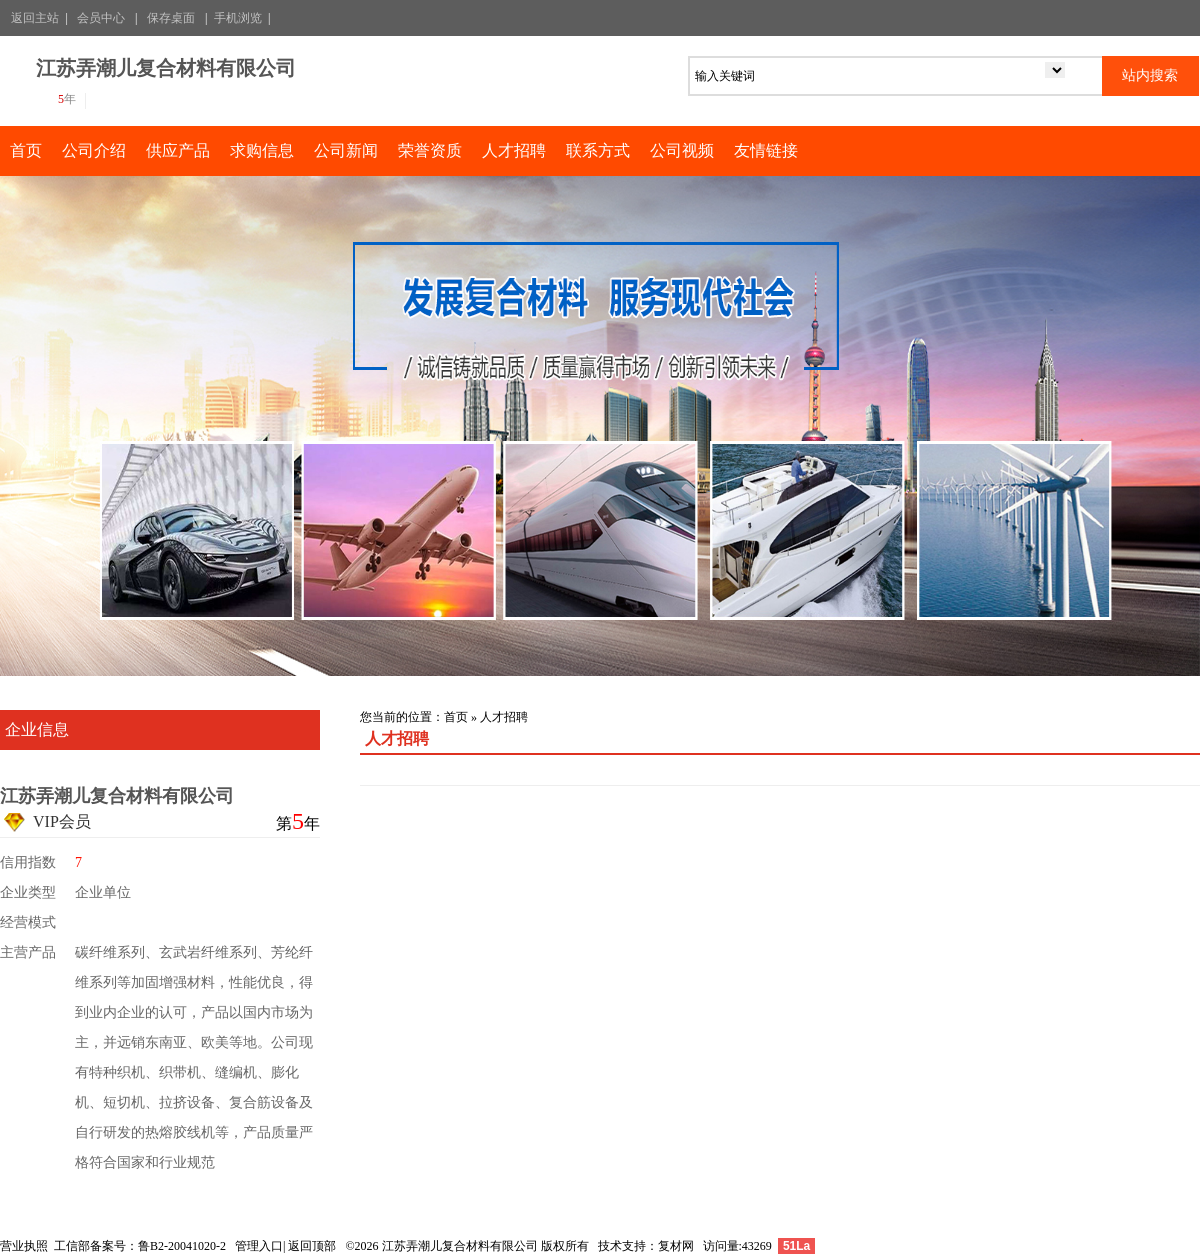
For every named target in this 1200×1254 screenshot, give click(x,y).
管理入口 (259, 1246)
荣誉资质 (430, 150)
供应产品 (178, 150)
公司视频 (682, 150)
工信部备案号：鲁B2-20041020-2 (140, 1246)
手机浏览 (238, 18)
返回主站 (35, 18)
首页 (26, 150)
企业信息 (37, 729)
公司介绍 (94, 150)
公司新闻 (346, 150)
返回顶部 (312, 1246)
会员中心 (101, 18)
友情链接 (766, 150)
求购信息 (262, 150)
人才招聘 (514, 150)
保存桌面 (171, 18)
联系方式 (598, 150)
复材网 (676, 1246)
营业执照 (24, 1246)
